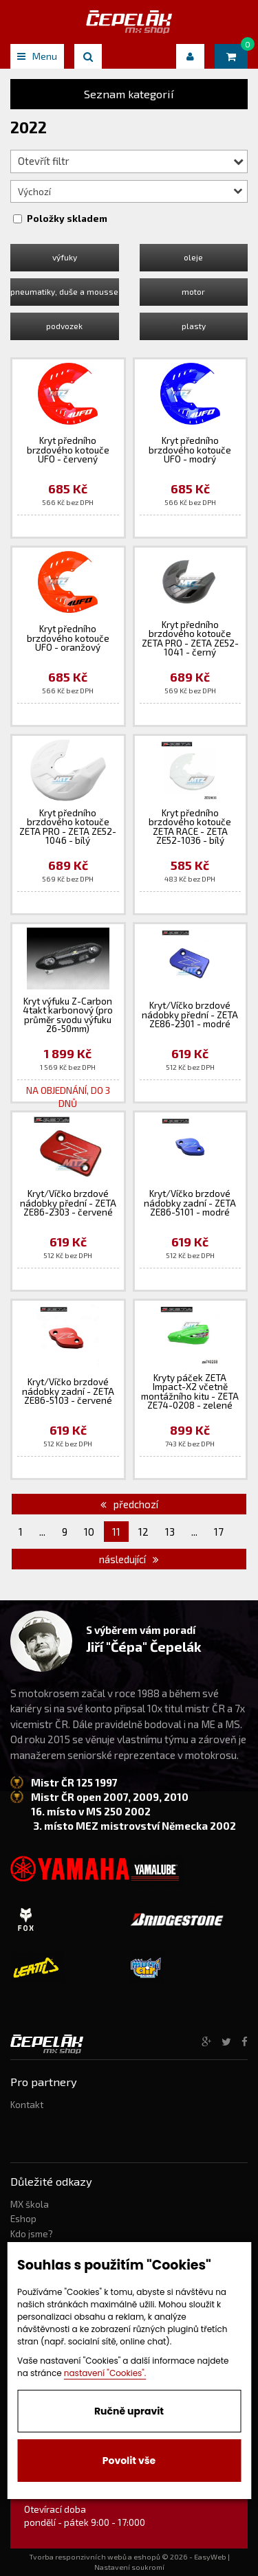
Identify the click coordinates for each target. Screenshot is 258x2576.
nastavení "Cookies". (105, 2373)
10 (89, 1531)
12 (143, 1531)
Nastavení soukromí (129, 2567)
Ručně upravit (129, 2411)
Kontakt (26, 2104)
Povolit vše (129, 2460)
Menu (37, 56)
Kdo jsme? (31, 2233)
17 (219, 1531)
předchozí (129, 1504)
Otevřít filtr (131, 161)
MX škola (29, 2204)
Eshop (23, 2218)
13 (170, 1531)
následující (129, 1559)
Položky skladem (67, 218)
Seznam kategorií (129, 93)
